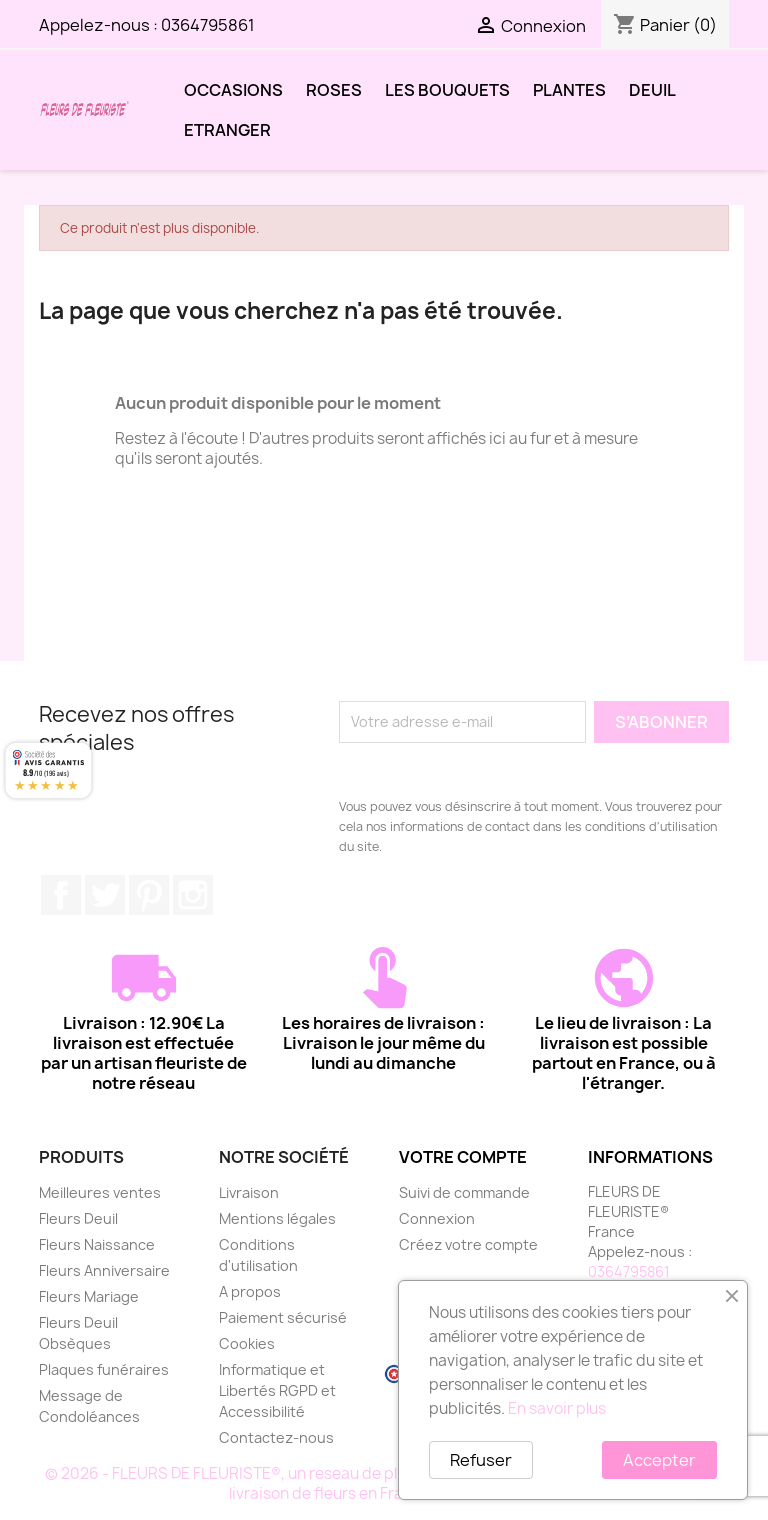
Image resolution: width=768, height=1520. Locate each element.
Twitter (105, 895)
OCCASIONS (233, 90)
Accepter (659, 1460)
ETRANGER (227, 130)
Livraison (249, 1192)
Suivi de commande (464, 1192)
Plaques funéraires (104, 1369)
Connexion (437, 1218)
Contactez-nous (276, 1437)
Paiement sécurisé (283, 1317)
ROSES (334, 90)
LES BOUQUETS (447, 90)
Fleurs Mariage (89, 1296)
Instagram (193, 895)
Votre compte (463, 1157)
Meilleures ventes (100, 1192)
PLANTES (569, 90)
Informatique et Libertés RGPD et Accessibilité (277, 1390)
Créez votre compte (468, 1244)
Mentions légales (277, 1218)
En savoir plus (557, 1408)
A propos (250, 1291)
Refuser (481, 1460)
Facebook (61, 895)
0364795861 (208, 25)
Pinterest (149, 895)
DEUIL (652, 90)
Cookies (247, 1343)
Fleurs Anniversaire (104, 1270)
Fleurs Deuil (78, 1218)
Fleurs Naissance (97, 1244)
